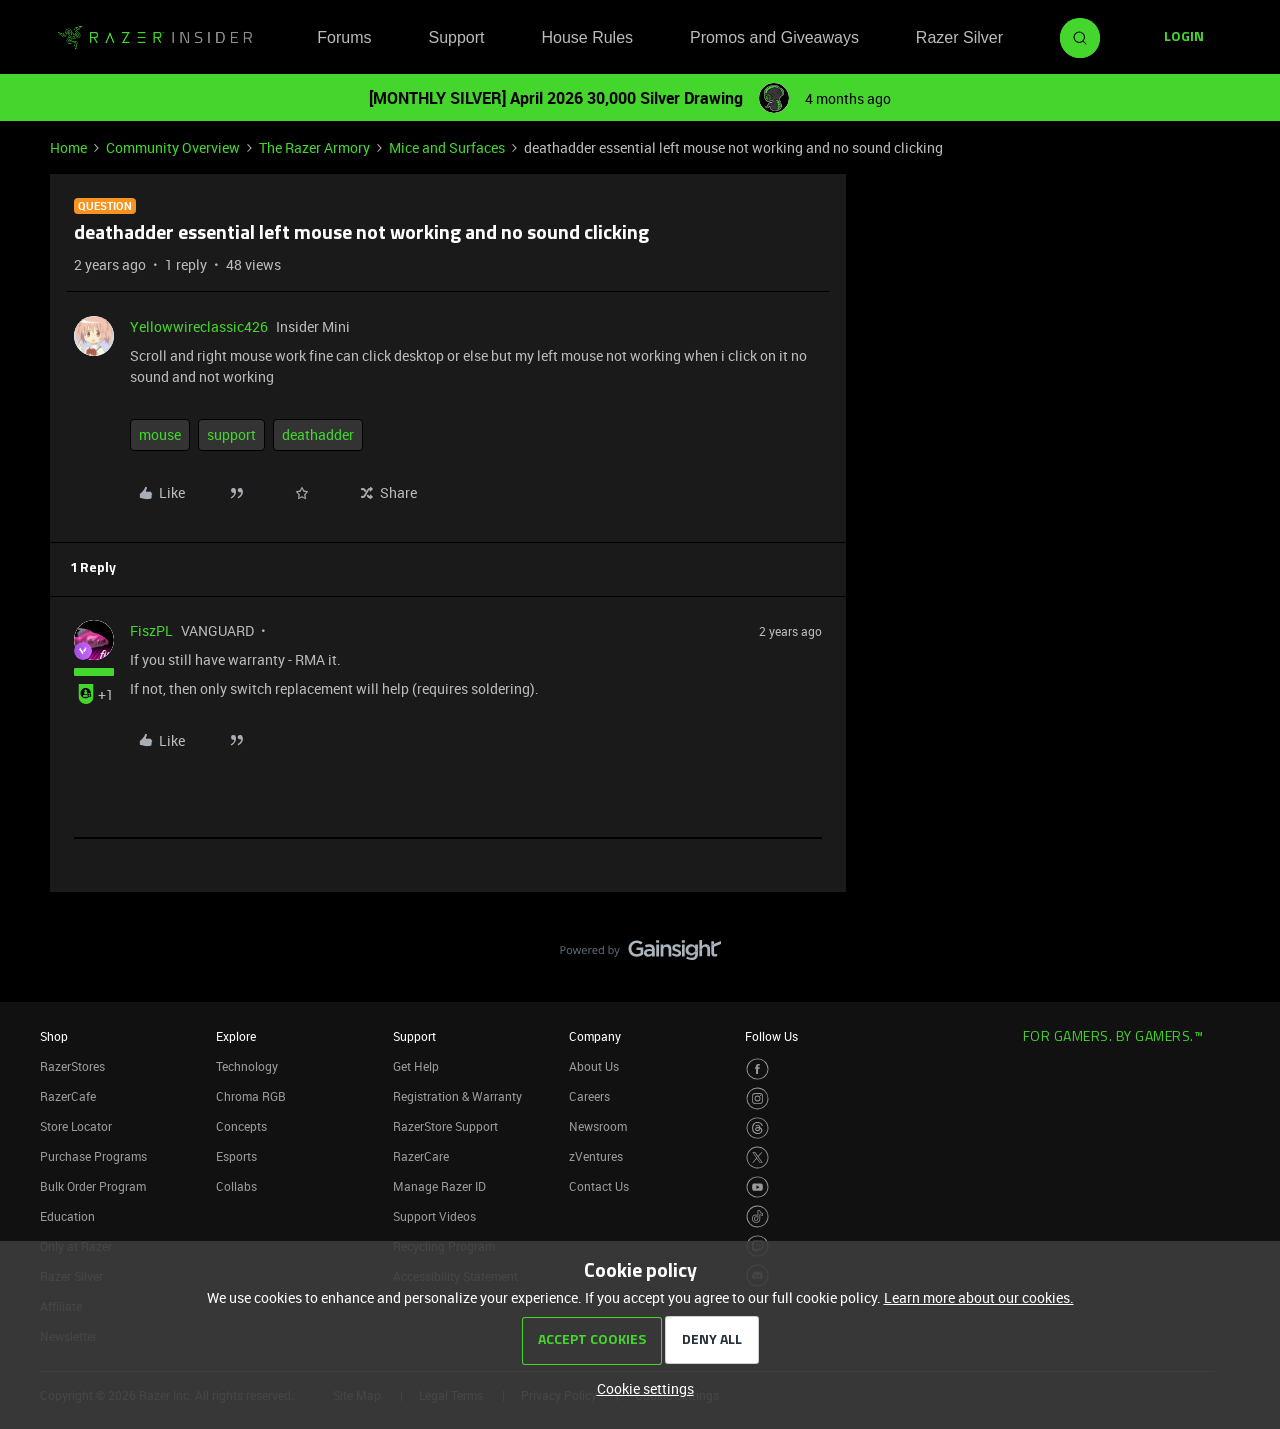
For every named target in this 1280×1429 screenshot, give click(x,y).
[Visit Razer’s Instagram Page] (757, 1098)
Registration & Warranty (457, 1096)
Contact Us (599, 1186)
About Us (594, 1066)
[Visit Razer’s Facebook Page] (757, 1069)
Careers (589, 1096)
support (231, 434)
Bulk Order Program (93, 1186)
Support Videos (434, 1216)
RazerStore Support (445, 1126)
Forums (344, 37)
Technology (247, 1066)
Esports (236, 1156)
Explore (236, 1036)
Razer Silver (959, 37)
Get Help (416, 1066)
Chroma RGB (251, 1096)
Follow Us (771, 1036)
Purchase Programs (93, 1156)
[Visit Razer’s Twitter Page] (757, 1157)
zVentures (596, 1156)
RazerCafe (68, 1096)
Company (595, 1036)
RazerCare (421, 1156)
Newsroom (598, 1126)
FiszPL (151, 630)
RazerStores (72, 1066)
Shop (54, 1036)
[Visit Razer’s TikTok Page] (757, 1216)
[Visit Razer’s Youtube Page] (757, 1187)
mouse (160, 434)
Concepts (241, 1126)
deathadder (318, 434)
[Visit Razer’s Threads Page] (757, 1128)
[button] (1184, 38)
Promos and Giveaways (774, 37)
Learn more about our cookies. (979, 1297)
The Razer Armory (314, 147)
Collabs (236, 1186)
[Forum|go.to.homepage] (155, 38)
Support (456, 37)
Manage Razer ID (439, 1186)
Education (67, 1216)
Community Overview (173, 147)
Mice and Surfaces (447, 147)
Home (68, 147)
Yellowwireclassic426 (199, 326)
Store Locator (76, 1126)
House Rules (587, 37)
